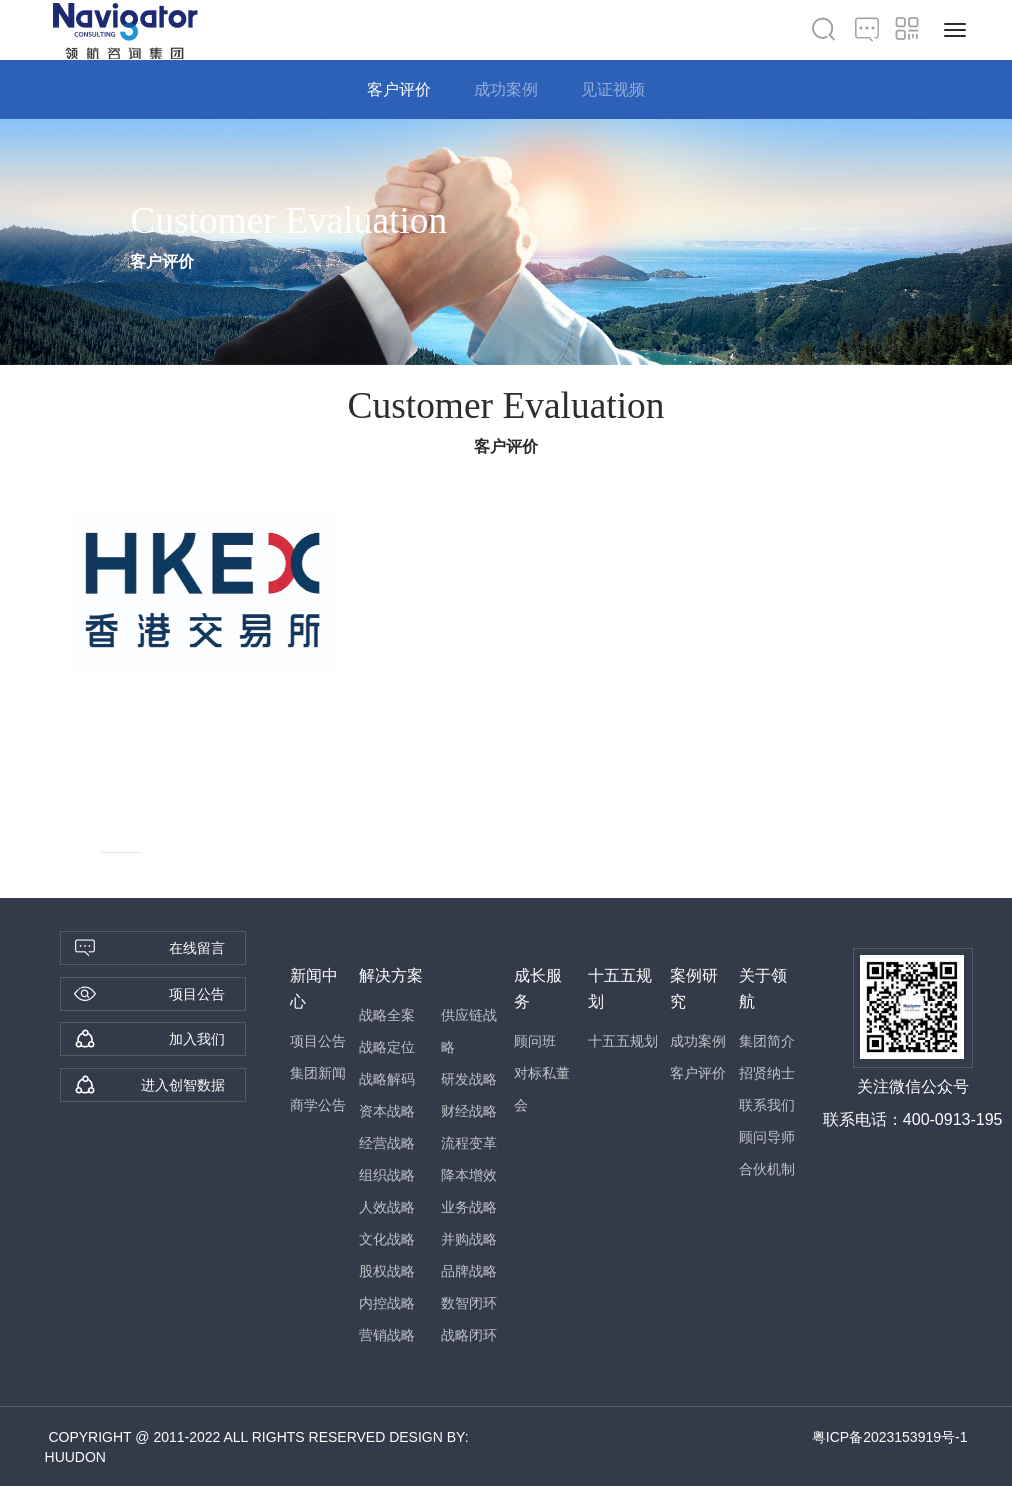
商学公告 (318, 1105)
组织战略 (387, 1175)
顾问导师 (767, 1137)
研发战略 (469, 1079)
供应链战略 (469, 1031)
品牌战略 (469, 1271)
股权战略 (387, 1271)
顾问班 (535, 1041)
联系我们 (767, 1105)
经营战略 (387, 1143)
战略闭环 (469, 1335)
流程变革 (469, 1143)
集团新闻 (318, 1073)
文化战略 (387, 1239)
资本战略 (387, 1111)
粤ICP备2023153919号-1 (890, 1437)
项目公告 (318, 1041)
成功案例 (506, 89)
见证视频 (613, 89)
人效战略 (387, 1207)
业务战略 (469, 1207)
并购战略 (469, 1239)
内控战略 (387, 1303)
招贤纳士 (767, 1073)
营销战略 (387, 1335)
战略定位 (387, 1047)
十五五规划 (623, 1041)
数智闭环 (469, 1303)
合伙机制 (767, 1169)
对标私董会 (542, 1089)
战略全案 (387, 1015)
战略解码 (387, 1079)
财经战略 (469, 1111)
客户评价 (399, 89)
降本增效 (469, 1175)
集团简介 (767, 1041)
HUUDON (75, 1457)
